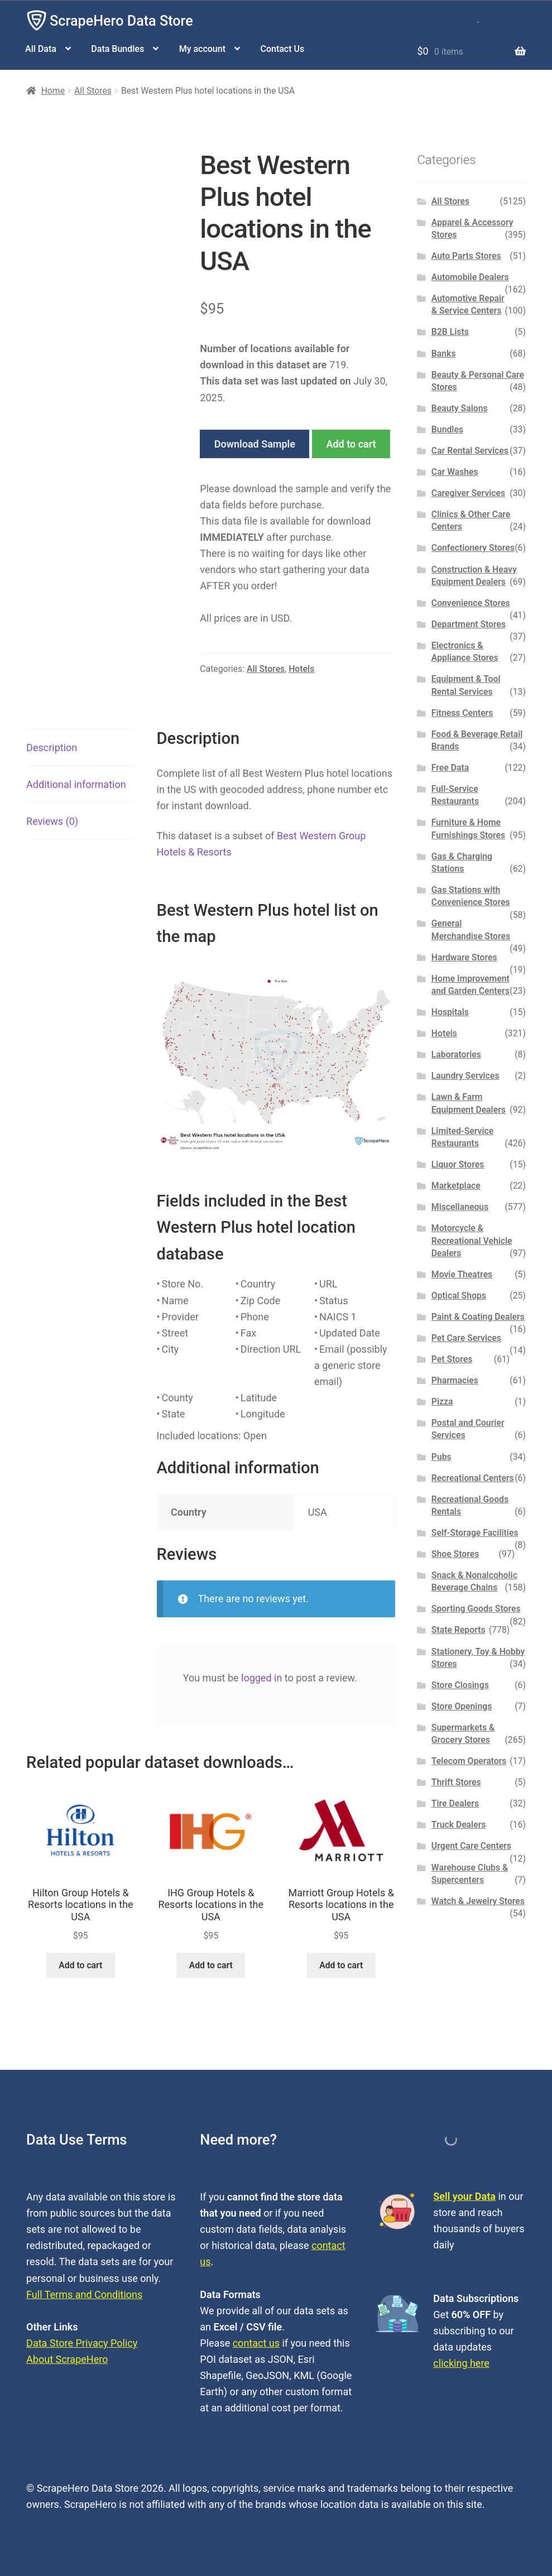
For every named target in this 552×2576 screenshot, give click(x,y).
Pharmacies (454, 1380)
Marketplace (456, 1185)
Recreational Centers (472, 1478)
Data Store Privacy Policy (81, 2343)
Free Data (450, 767)
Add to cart (351, 444)
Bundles (447, 429)
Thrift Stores (456, 1782)
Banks (443, 353)
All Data (40, 49)
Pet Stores (451, 1359)
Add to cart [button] (80, 1965)
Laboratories (456, 1054)
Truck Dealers (458, 1824)
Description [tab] (51, 747)
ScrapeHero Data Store (121, 21)
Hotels (301, 669)
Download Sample (254, 444)
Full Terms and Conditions (84, 2294)
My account (202, 49)
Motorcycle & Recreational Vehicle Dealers (471, 1240)
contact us (256, 2343)
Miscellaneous (459, 1207)
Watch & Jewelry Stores (478, 1901)
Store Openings (461, 1706)
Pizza (442, 1401)
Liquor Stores (457, 1164)
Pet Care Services (466, 1338)
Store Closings (460, 1685)
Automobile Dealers (470, 277)
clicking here (461, 2363)
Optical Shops (458, 1295)
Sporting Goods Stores (476, 1608)
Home (53, 90)
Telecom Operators (469, 1761)
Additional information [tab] (76, 784)
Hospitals (450, 1012)
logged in (261, 1678)
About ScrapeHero (67, 2359)
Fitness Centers (462, 713)
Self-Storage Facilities (475, 1532)
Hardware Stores (464, 957)
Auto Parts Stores (466, 256)
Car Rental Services (469, 450)
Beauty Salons (459, 408)
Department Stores (468, 624)
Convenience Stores (470, 603)
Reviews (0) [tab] (52, 821)
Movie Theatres (461, 1274)
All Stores (93, 90)
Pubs (441, 1457)
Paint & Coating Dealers (478, 1316)
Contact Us (282, 49)
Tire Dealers (455, 1803)
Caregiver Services (468, 493)
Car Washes (454, 472)
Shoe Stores (455, 1554)
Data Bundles (117, 49)
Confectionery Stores (473, 547)
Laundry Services (465, 1075)
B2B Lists (450, 331)
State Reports (458, 1630)
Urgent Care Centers (471, 1845)
